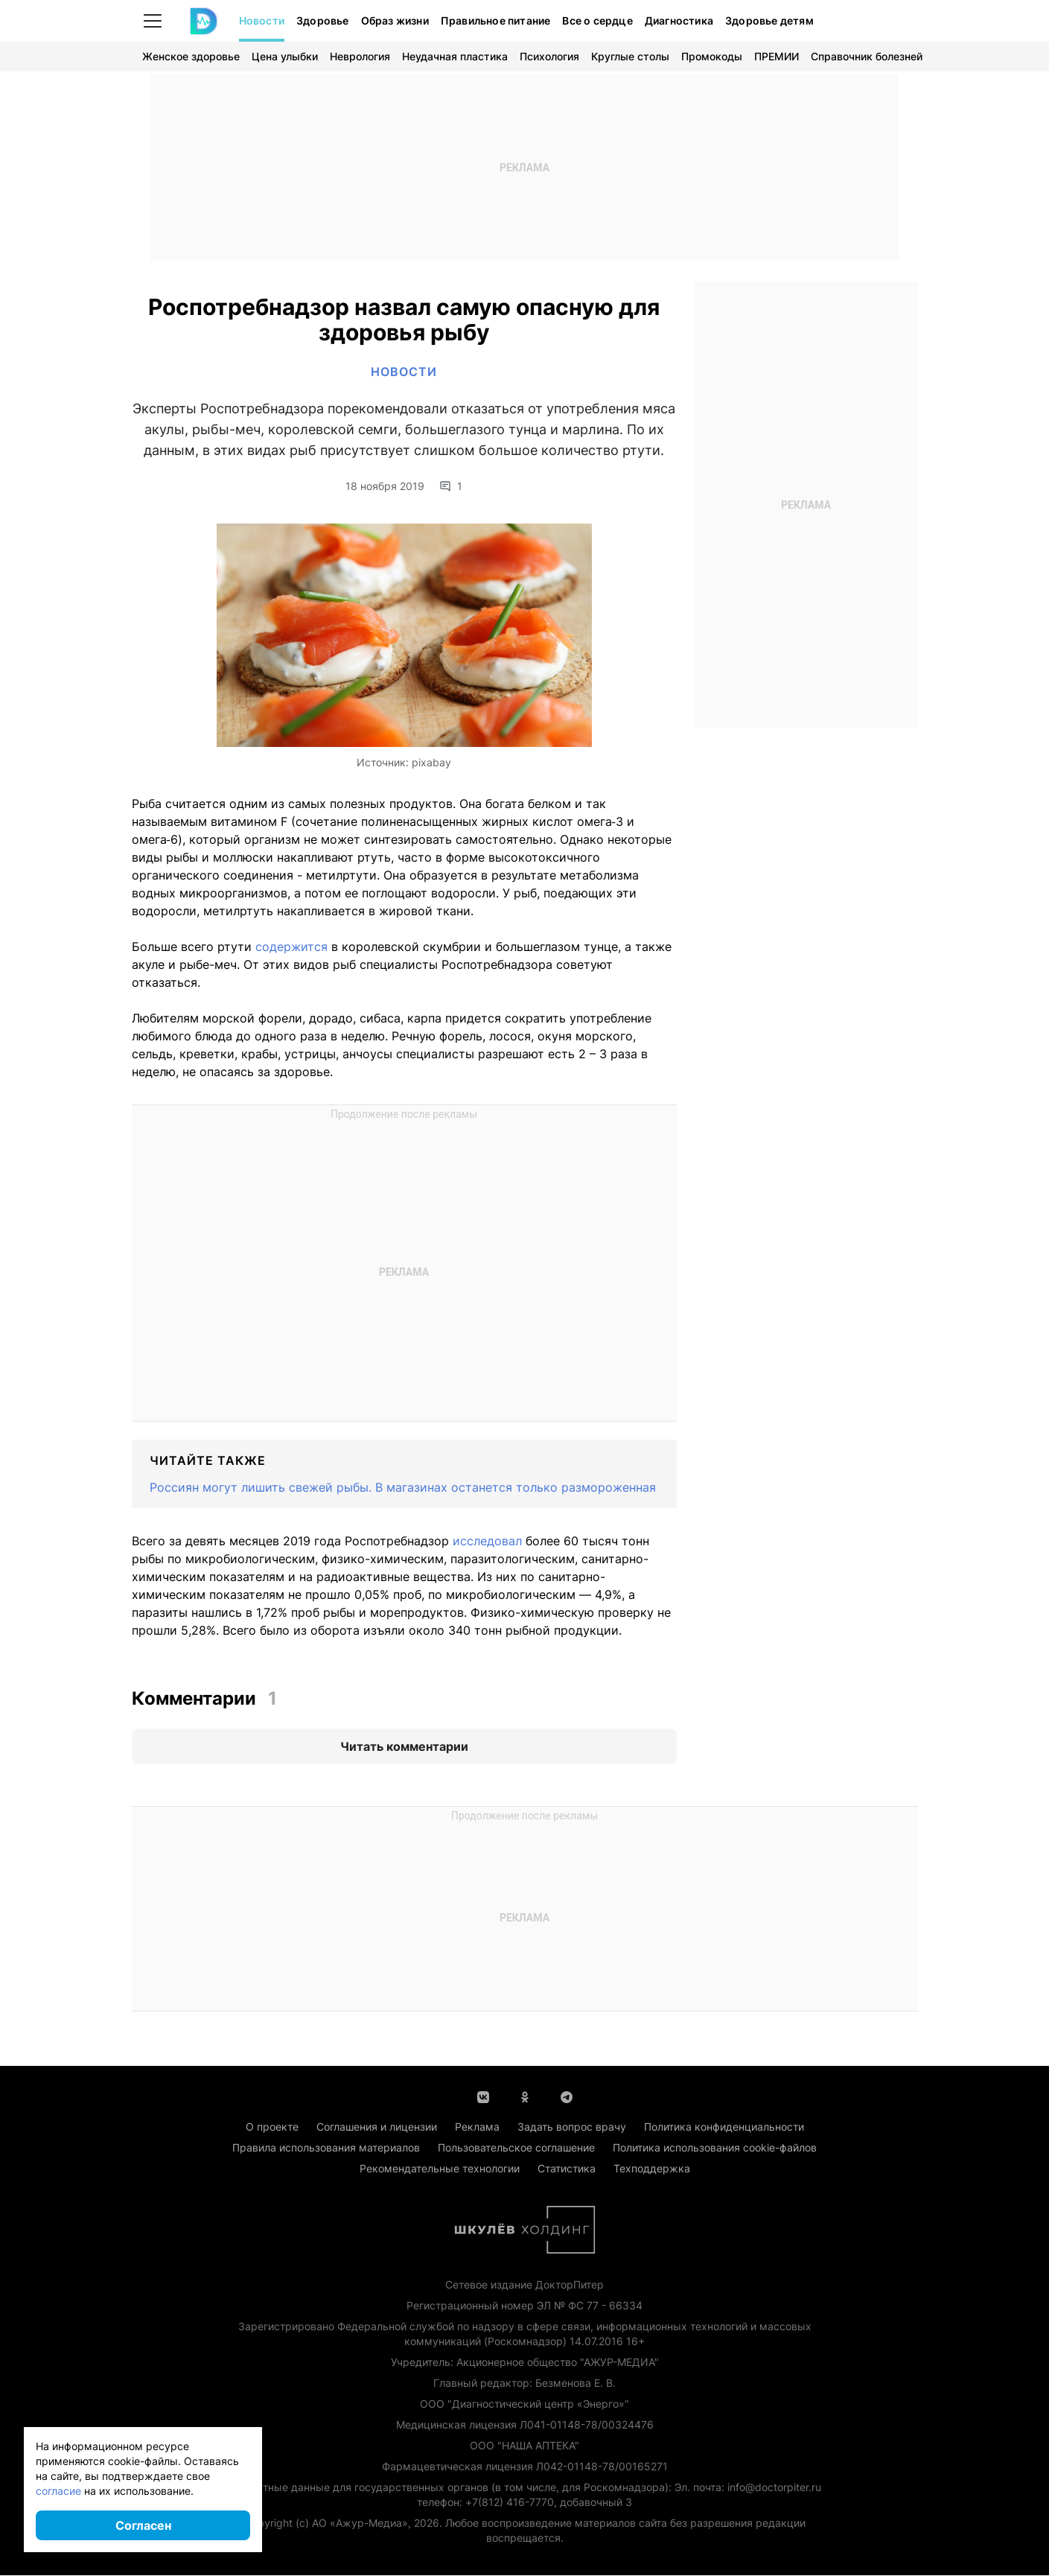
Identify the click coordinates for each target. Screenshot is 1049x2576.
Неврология (360, 56)
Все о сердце (597, 20)
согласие (58, 2490)
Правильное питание (496, 20)
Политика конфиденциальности (724, 2127)
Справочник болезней (866, 56)
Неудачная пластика (455, 56)
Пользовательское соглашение (516, 2148)
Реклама (477, 2127)
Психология (549, 56)
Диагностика (679, 20)
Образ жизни (395, 20)
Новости (261, 20)
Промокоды (711, 56)
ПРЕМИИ (776, 56)
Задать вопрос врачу (571, 2127)
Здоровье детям (769, 20)
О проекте (272, 2127)
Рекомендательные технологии (440, 2169)
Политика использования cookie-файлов (715, 2148)
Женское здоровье (191, 56)
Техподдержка (651, 2169)
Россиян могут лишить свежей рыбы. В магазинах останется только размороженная (403, 1488)
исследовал (487, 1541)
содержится (291, 947)
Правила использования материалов (326, 2148)
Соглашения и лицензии (376, 2127)
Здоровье (322, 20)
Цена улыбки (285, 56)
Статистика (567, 2169)
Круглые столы (630, 56)
